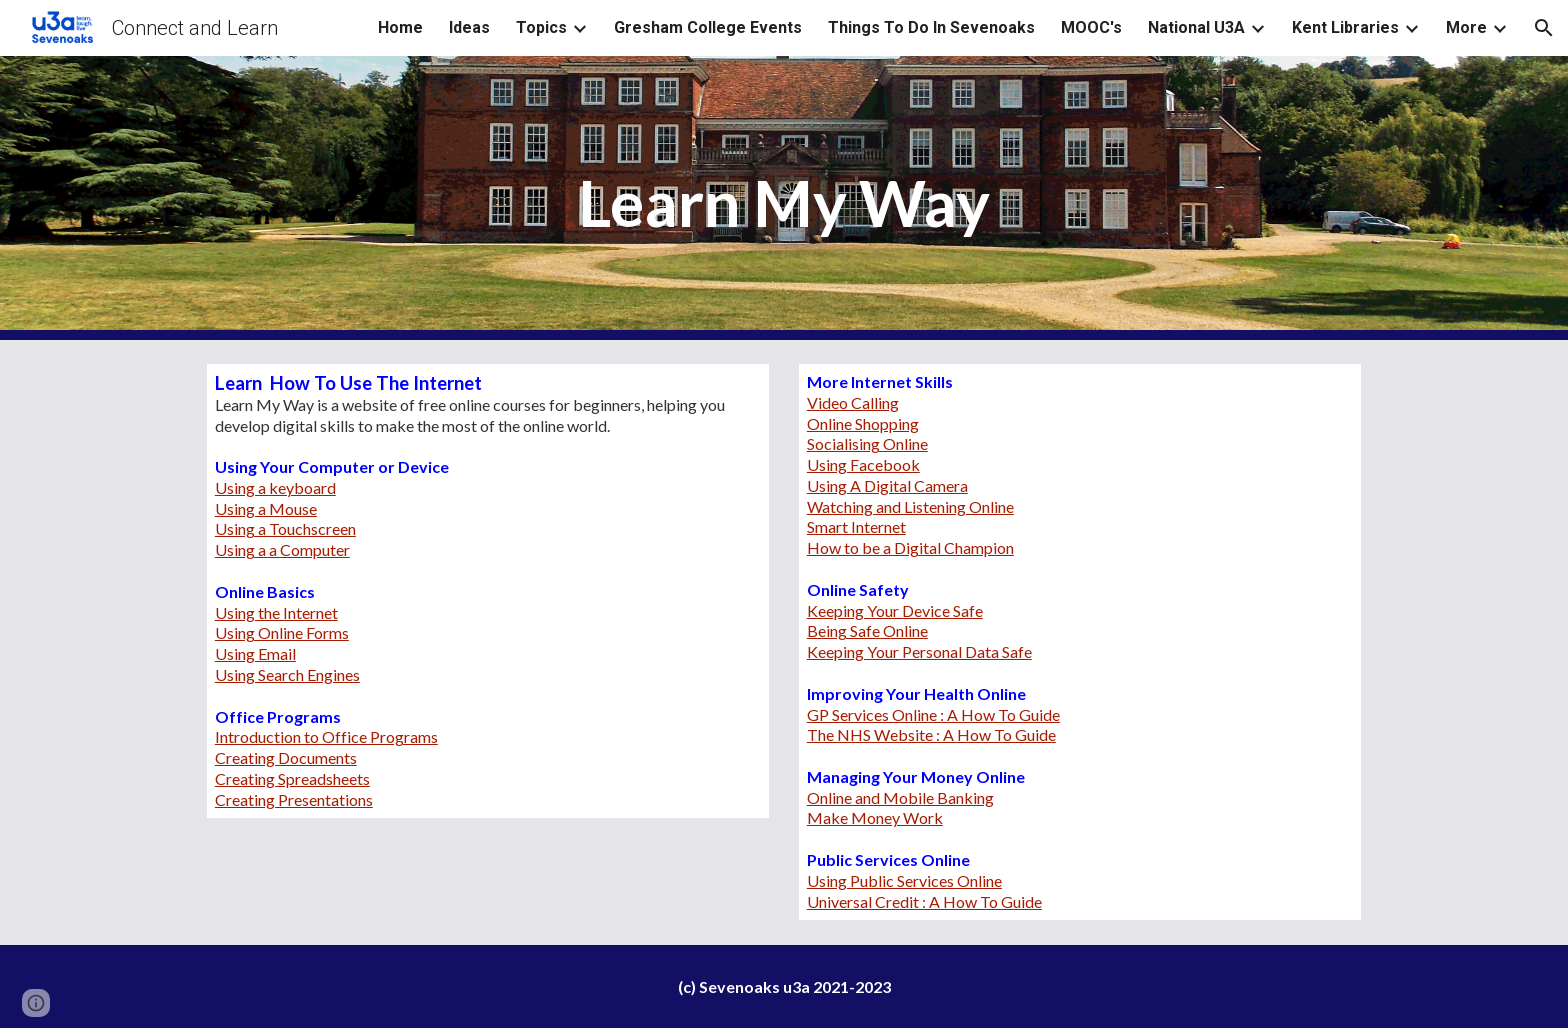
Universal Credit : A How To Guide (924, 901)
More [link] (1466, 27)
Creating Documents (286, 757)
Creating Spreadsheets (292, 778)
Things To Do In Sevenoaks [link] (931, 27)
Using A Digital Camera (887, 485)
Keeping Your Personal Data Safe (919, 651)
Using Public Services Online (904, 880)
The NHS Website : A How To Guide (931, 734)
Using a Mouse (266, 508)
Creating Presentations (294, 799)
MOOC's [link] (1091, 27)
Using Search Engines (287, 674)
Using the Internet (276, 612)
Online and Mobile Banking (900, 797)
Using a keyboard (275, 487)
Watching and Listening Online (910, 506)
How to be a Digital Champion (910, 547)
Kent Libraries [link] (1345, 27)
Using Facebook (863, 464)
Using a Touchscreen (285, 528)
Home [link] (400, 27)
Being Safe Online (867, 630)
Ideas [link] (469, 27)
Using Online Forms (282, 632)
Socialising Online (867, 443)
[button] (1544, 28)
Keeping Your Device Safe (895, 610)
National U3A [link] (1196, 27)
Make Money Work (875, 817)
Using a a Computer (282, 549)
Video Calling (853, 402)
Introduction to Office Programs (326, 736)
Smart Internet (856, 526)
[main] (784, 198)
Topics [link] (541, 27)
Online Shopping (863, 423)
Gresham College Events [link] (708, 27)
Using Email (255, 653)
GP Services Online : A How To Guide (933, 714)
